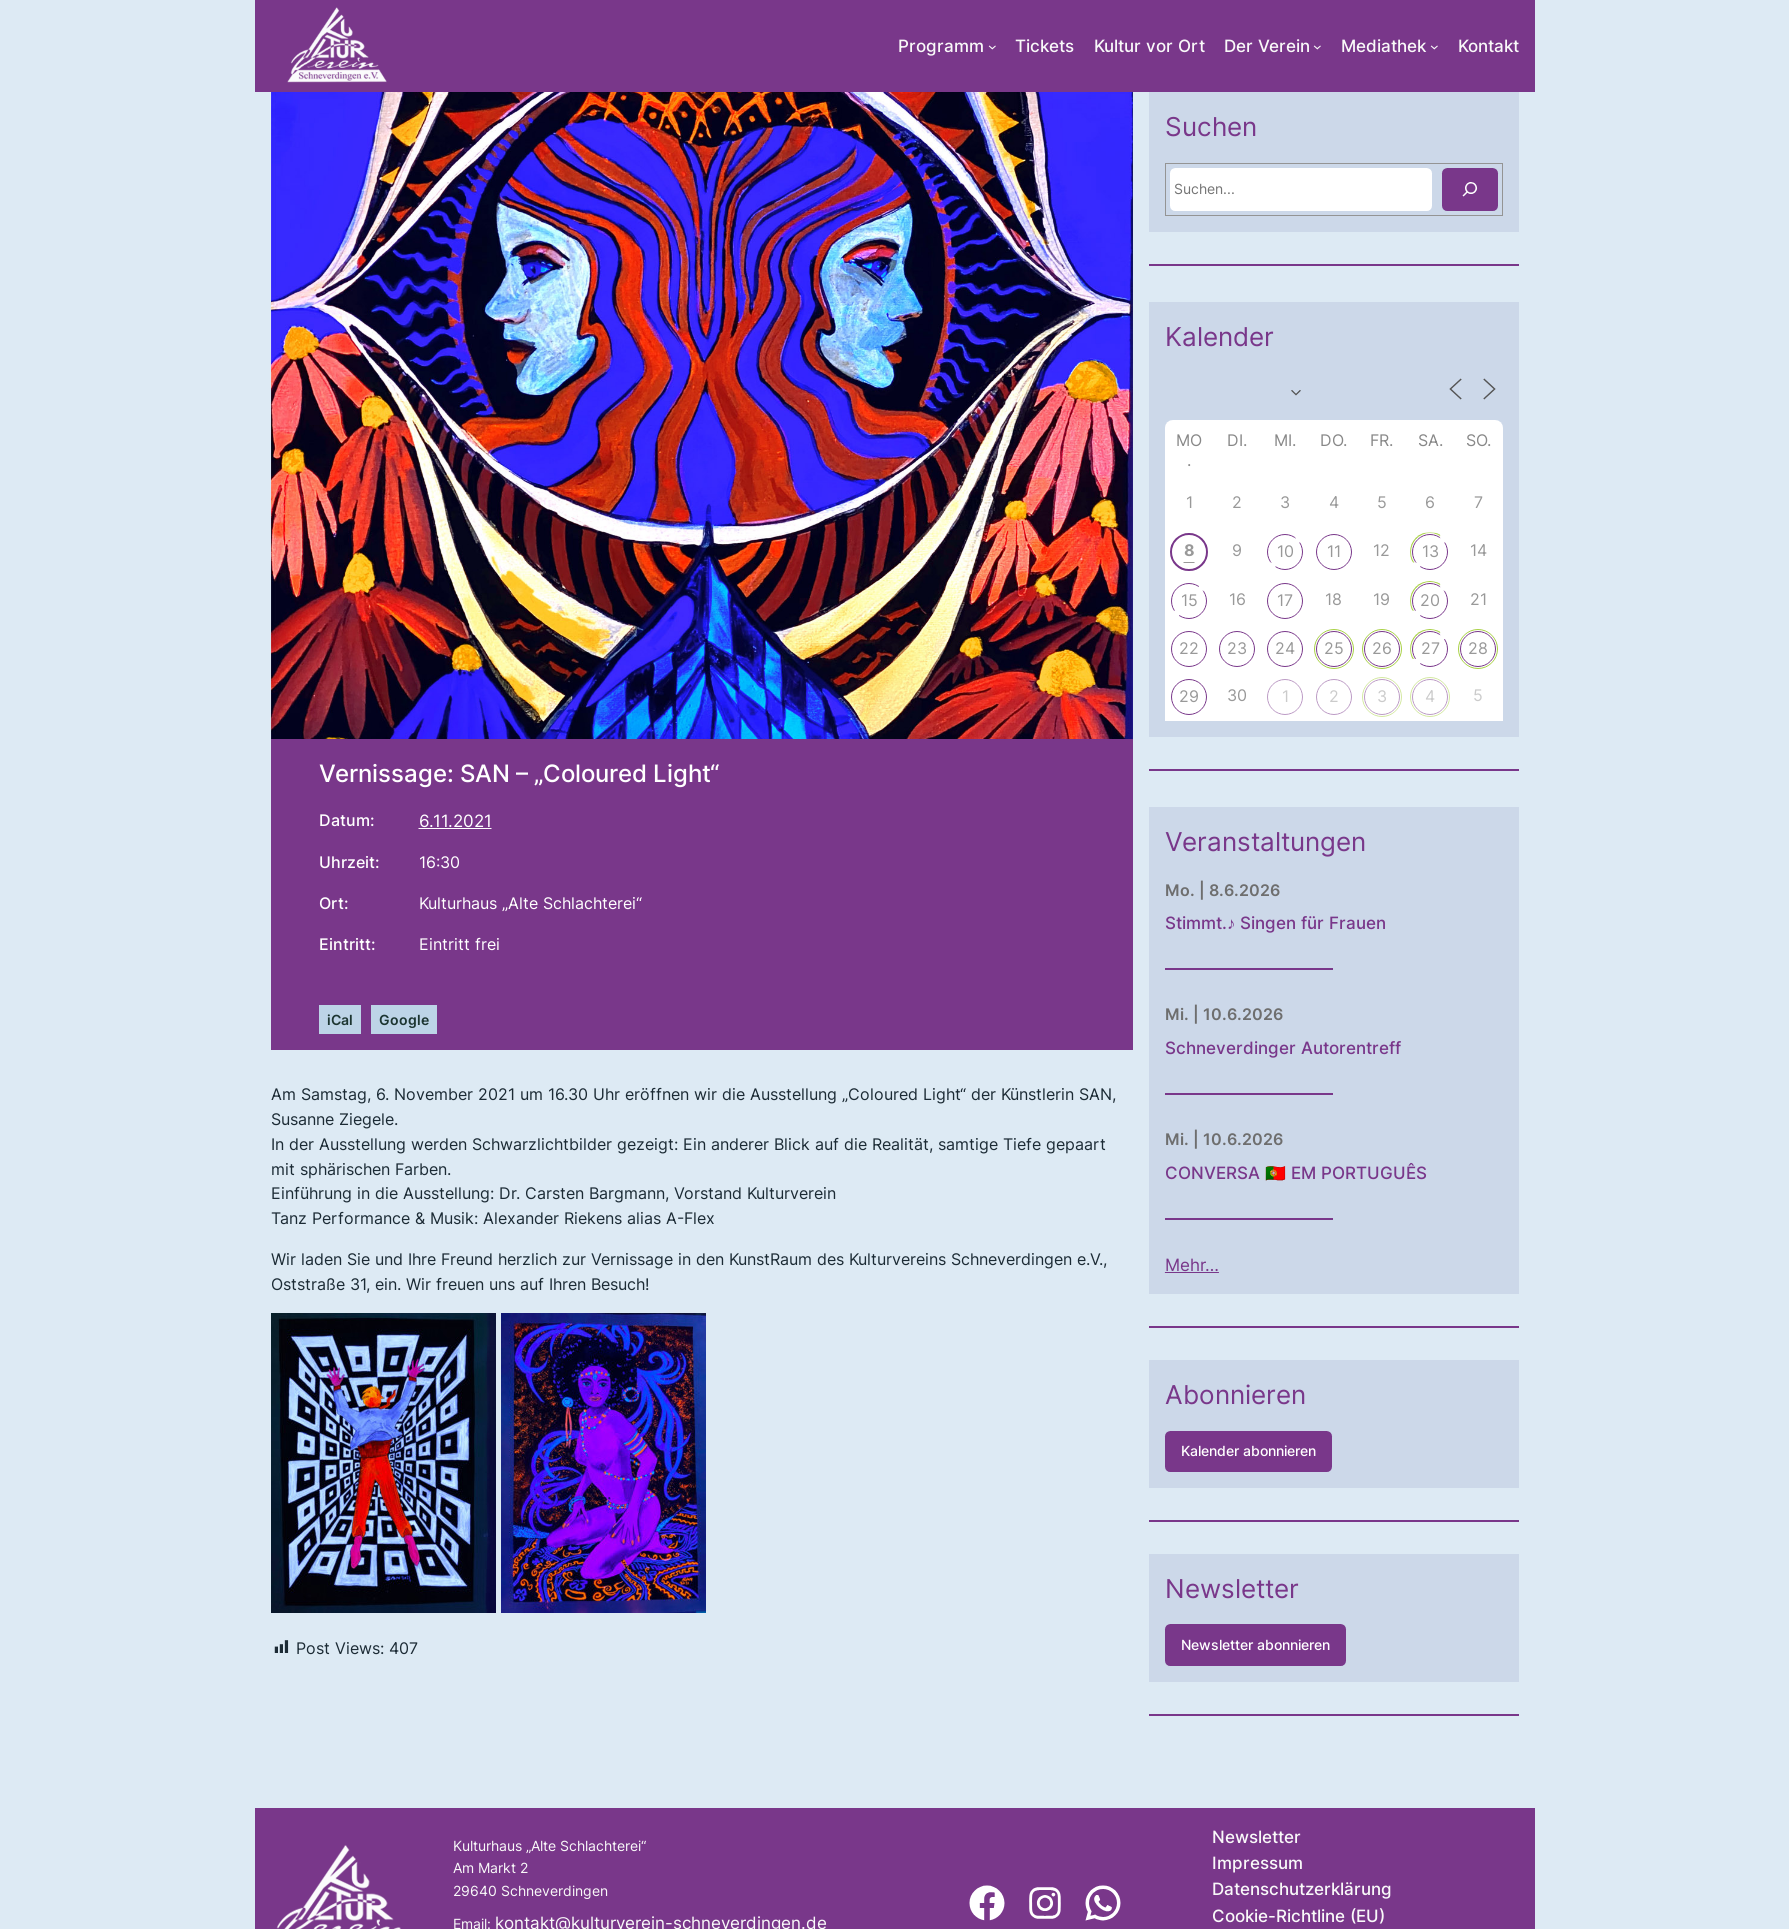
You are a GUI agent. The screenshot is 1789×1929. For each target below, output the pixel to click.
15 (1189, 600)
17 (1285, 600)
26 (1382, 648)
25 (1334, 648)
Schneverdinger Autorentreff (1283, 1048)
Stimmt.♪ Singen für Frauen (1275, 923)
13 (1430, 551)
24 (1285, 648)
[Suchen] (1470, 189)
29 (1189, 696)
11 (1334, 551)
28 (1478, 648)
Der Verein (1267, 46)
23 (1237, 648)
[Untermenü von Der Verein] (1317, 46)
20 (1430, 600)
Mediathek (1383, 46)
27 (1430, 648)
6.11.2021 (455, 821)
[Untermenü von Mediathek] (1434, 46)
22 (1189, 648)
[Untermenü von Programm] (992, 46)
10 (1285, 551)
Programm (941, 46)
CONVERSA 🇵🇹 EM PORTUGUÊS (1296, 1173)
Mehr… (1192, 1265)
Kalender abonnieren (1248, 1450)
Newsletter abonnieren (1255, 1644)
